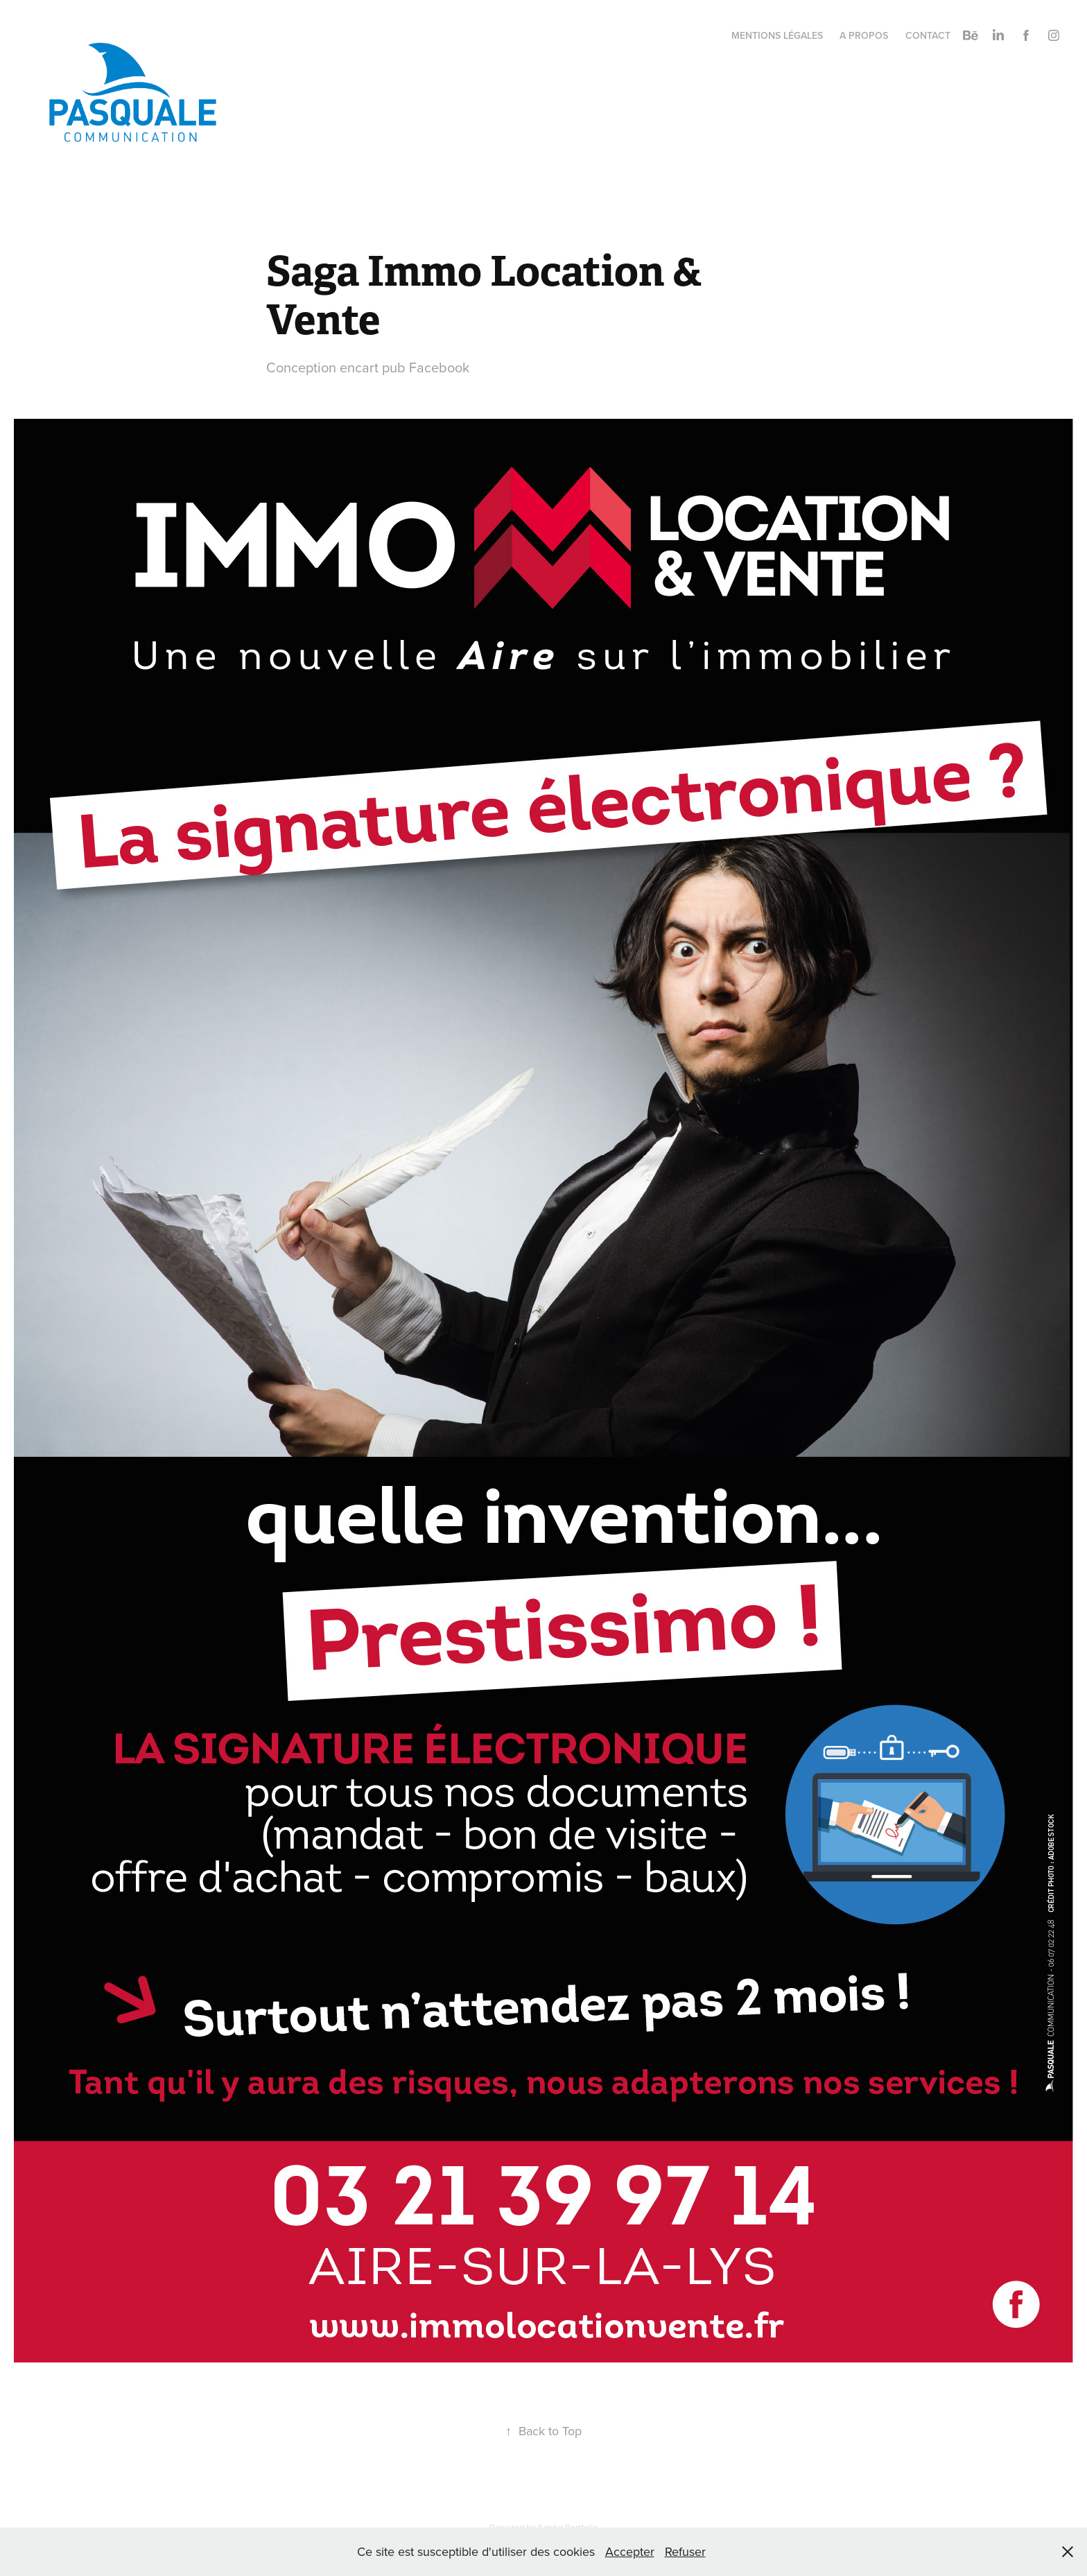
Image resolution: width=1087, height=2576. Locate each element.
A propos (864, 35)
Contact (927, 35)
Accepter (629, 2551)
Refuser (685, 2551)
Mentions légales (777, 35)
